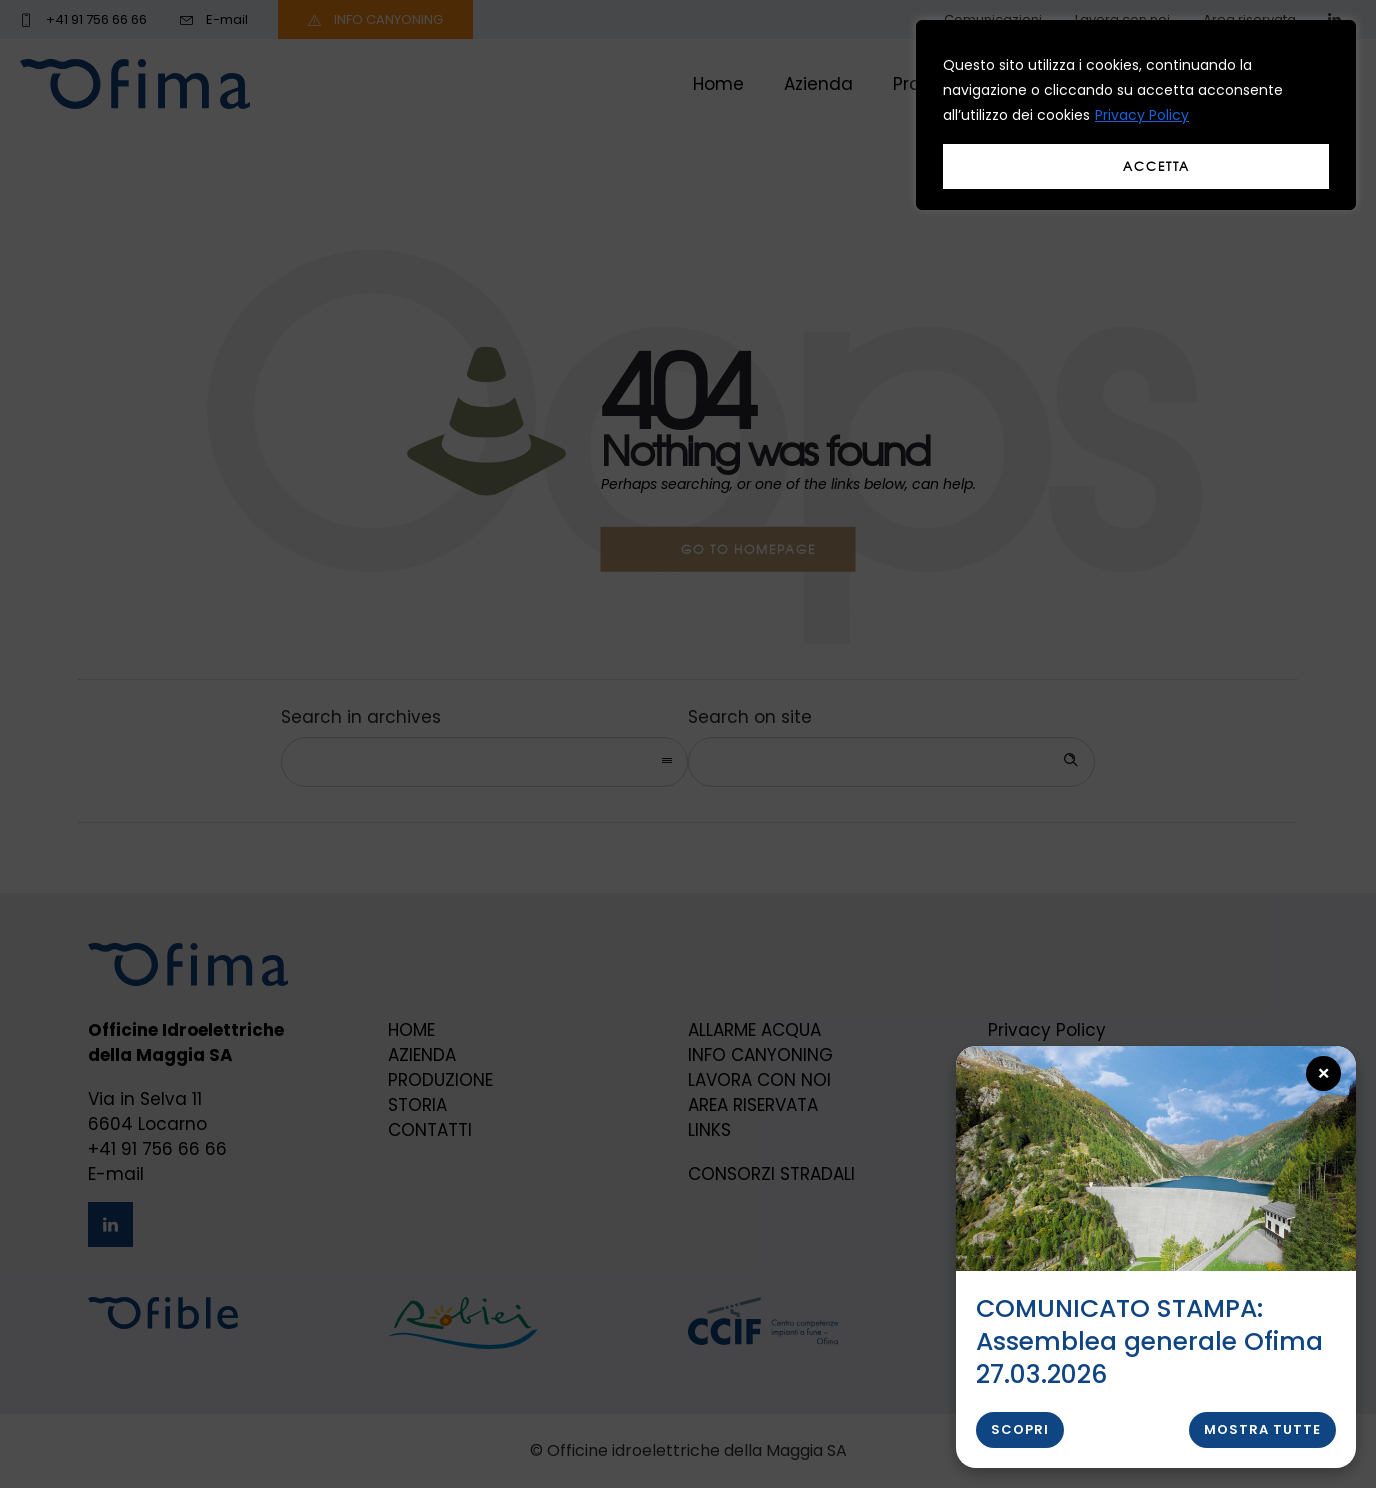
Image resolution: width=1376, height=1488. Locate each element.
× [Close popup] (1324, 1073)
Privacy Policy (1142, 115)
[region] (1136, 115)
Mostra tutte (1262, 1429)
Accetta (1156, 166)
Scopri (1020, 1429)
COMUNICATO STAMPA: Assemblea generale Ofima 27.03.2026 (1149, 1341)
